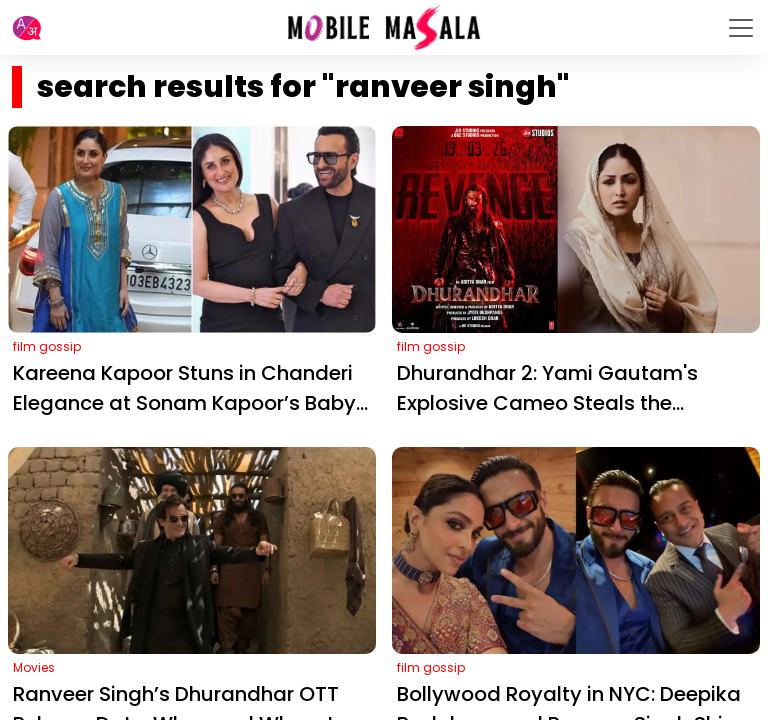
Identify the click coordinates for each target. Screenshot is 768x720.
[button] (27, 28)
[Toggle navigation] (741, 28)
